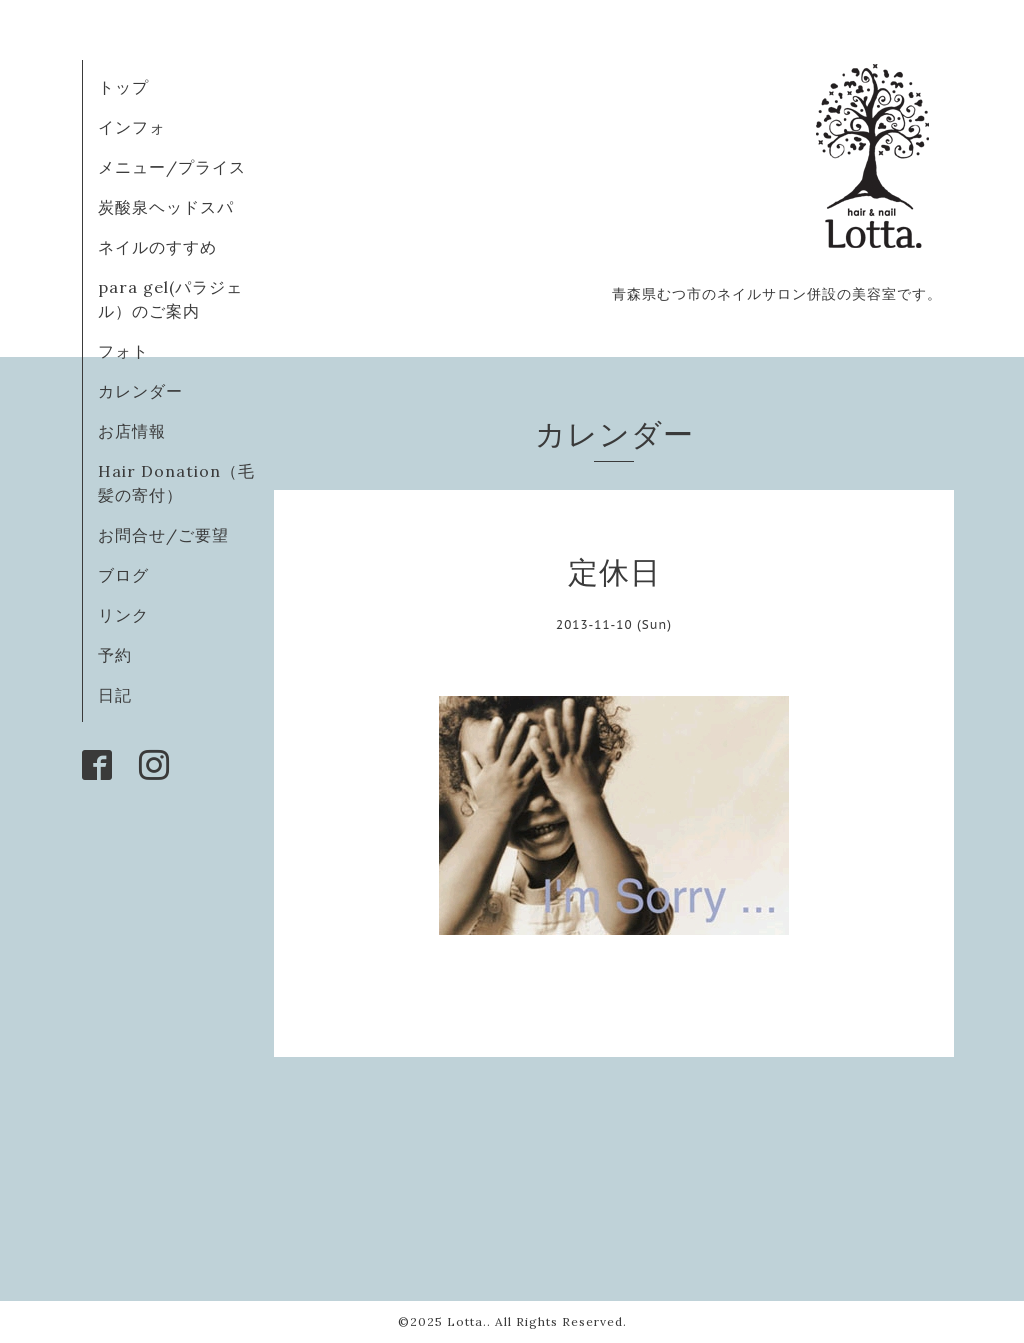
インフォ (132, 127)
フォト (123, 351)
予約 (115, 655)
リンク (123, 615)
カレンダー (140, 391)
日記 (115, 695)
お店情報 (132, 431)
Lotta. (467, 1321)
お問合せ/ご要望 (163, 535)
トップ (123, 87)
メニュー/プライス (172, 167)
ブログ (123, 575)
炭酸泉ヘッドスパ (166, 207)
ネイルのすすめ (157, 247)
